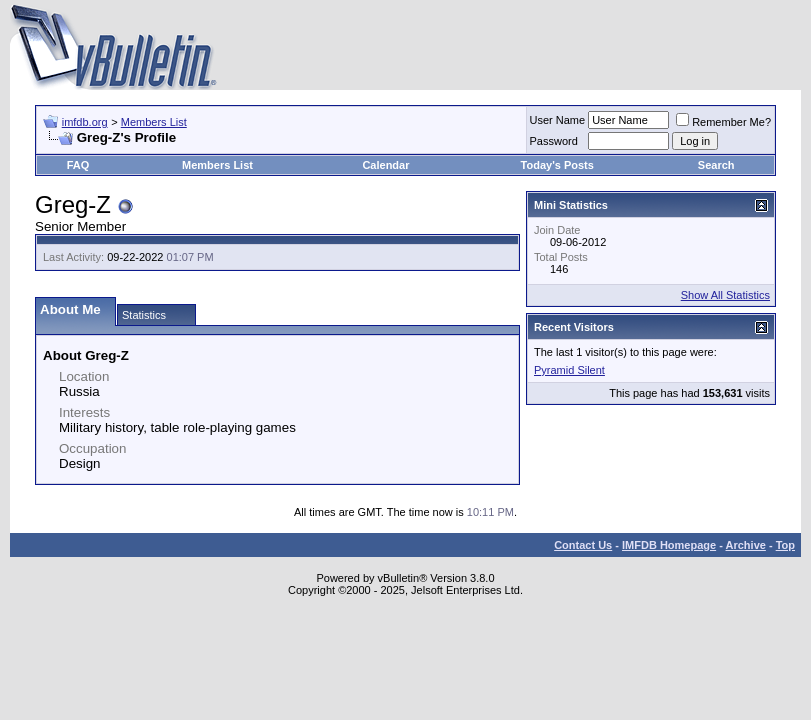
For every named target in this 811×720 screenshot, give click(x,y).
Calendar (385, 165)
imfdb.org (85, 122)
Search (716, 165)
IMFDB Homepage (669, 545)
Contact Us (583, 545)
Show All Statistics (725, 295)
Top (785, 545)
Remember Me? (723, 122)
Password (554, 141)
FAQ (78, 165)
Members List (154, 122)
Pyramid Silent (569, 370)
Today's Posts (557, 165)
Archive (746, 545)
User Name (558, 120)
